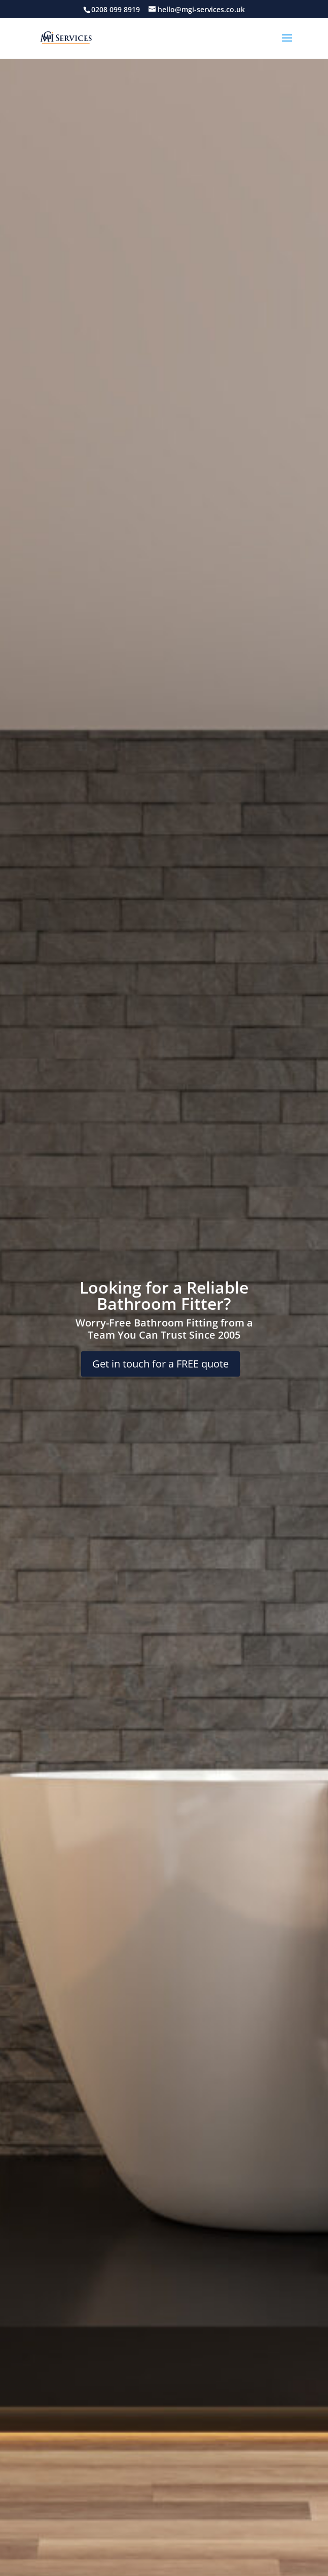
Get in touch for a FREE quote (160, 1364)
